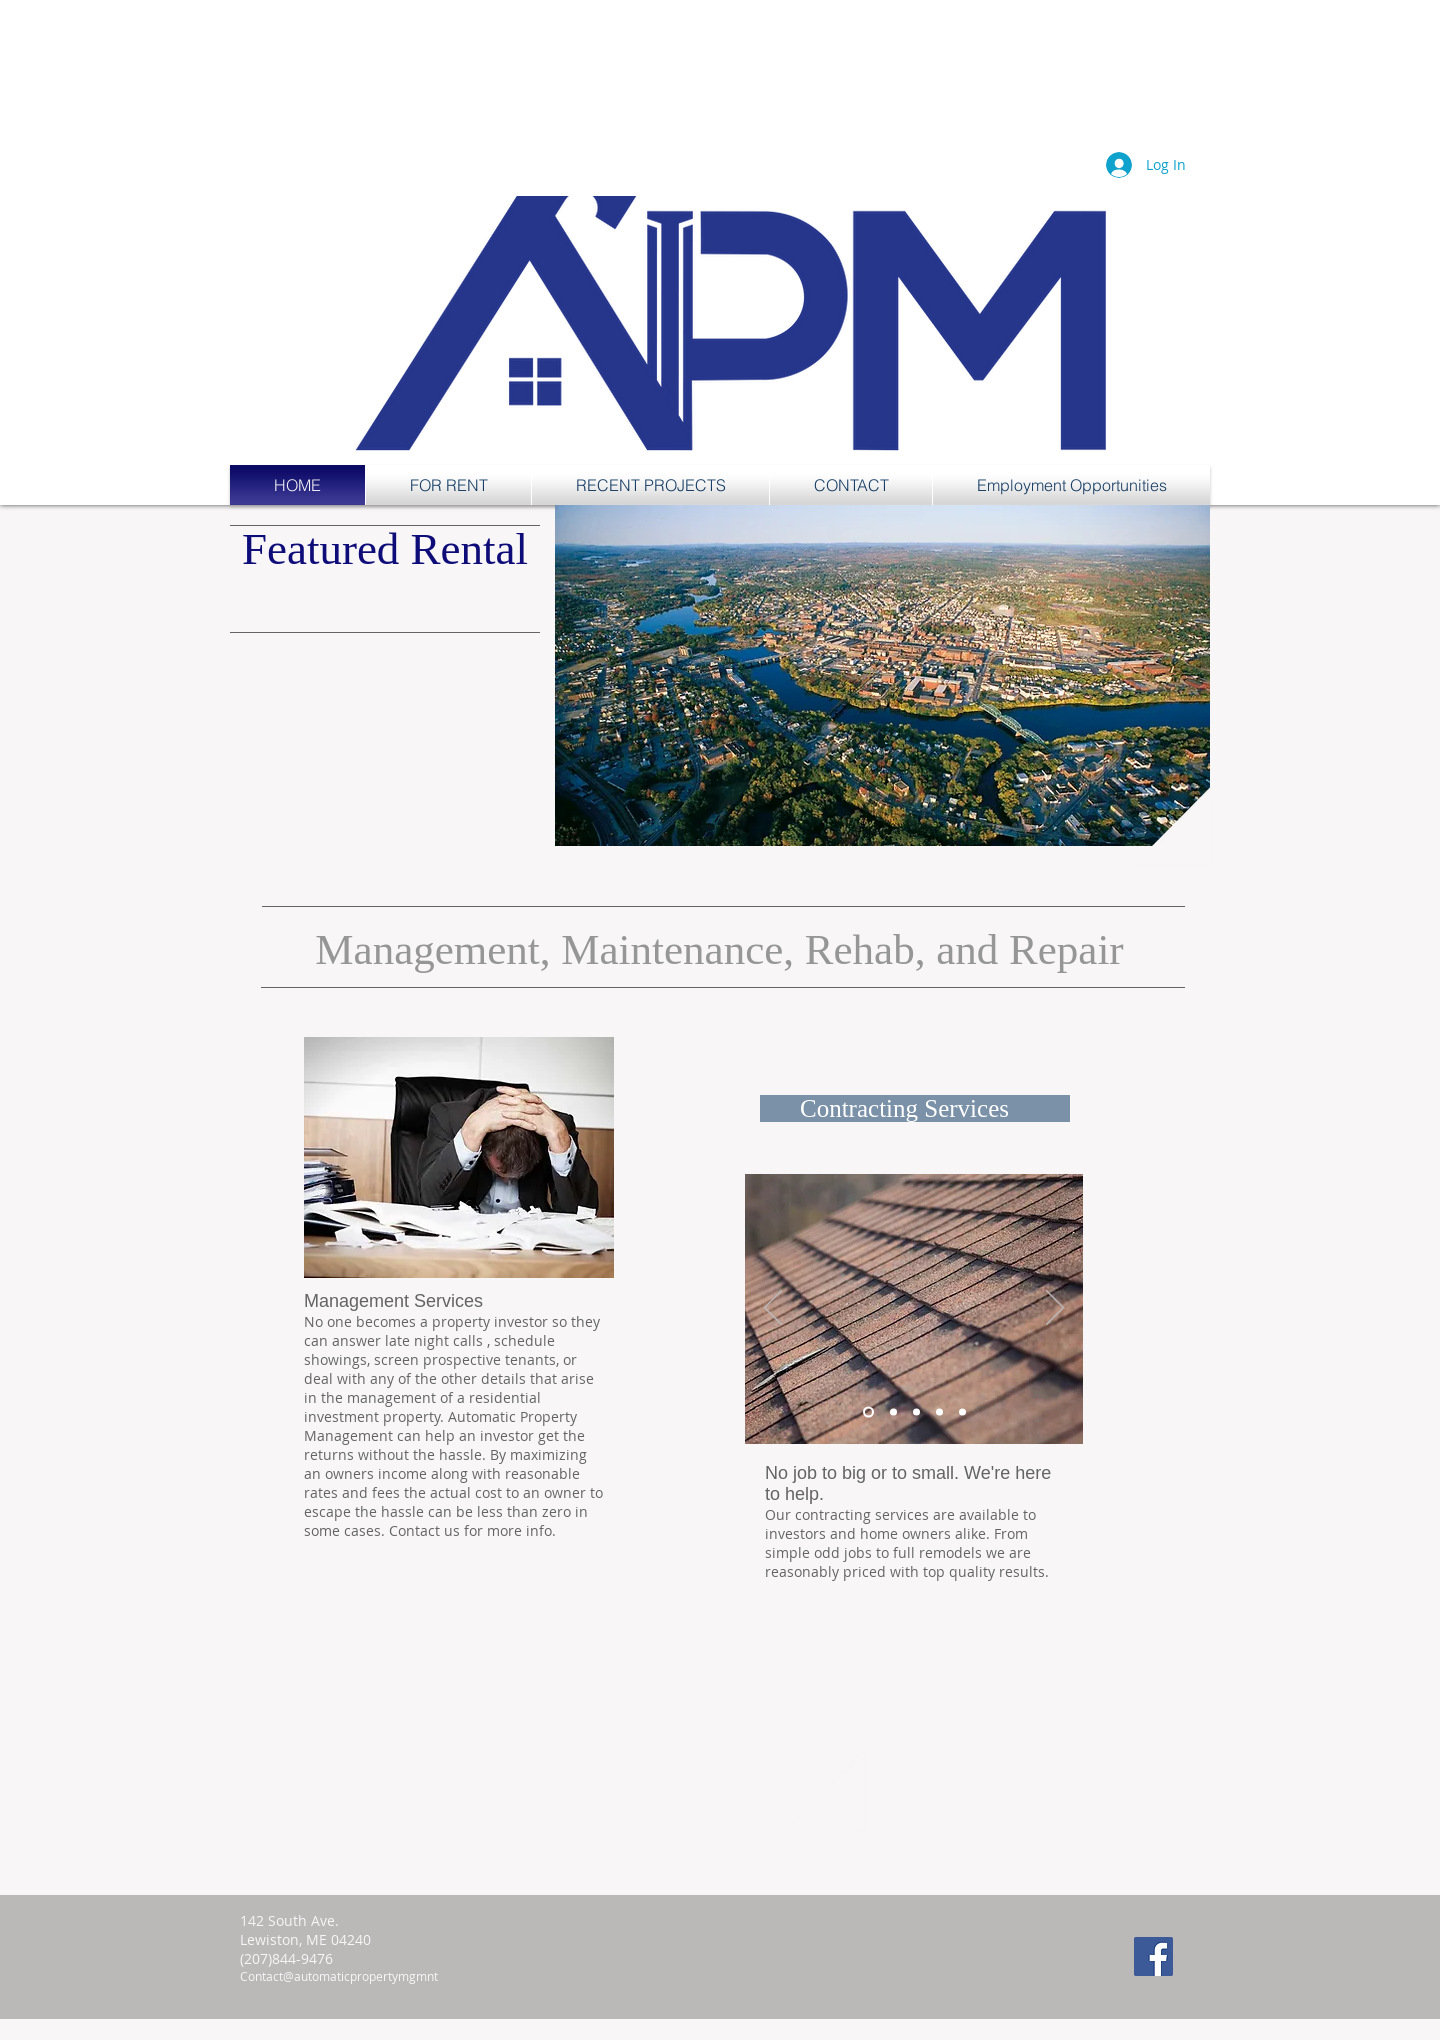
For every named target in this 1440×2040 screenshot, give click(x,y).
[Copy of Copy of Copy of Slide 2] (962, 1412)
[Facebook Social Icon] (1153, 1956)
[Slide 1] (868, 1412)
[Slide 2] (893, 1412)
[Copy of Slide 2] (916, 1412)
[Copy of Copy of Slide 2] (939, 1412)
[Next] (1055, 1309)
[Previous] (773, 1309)
